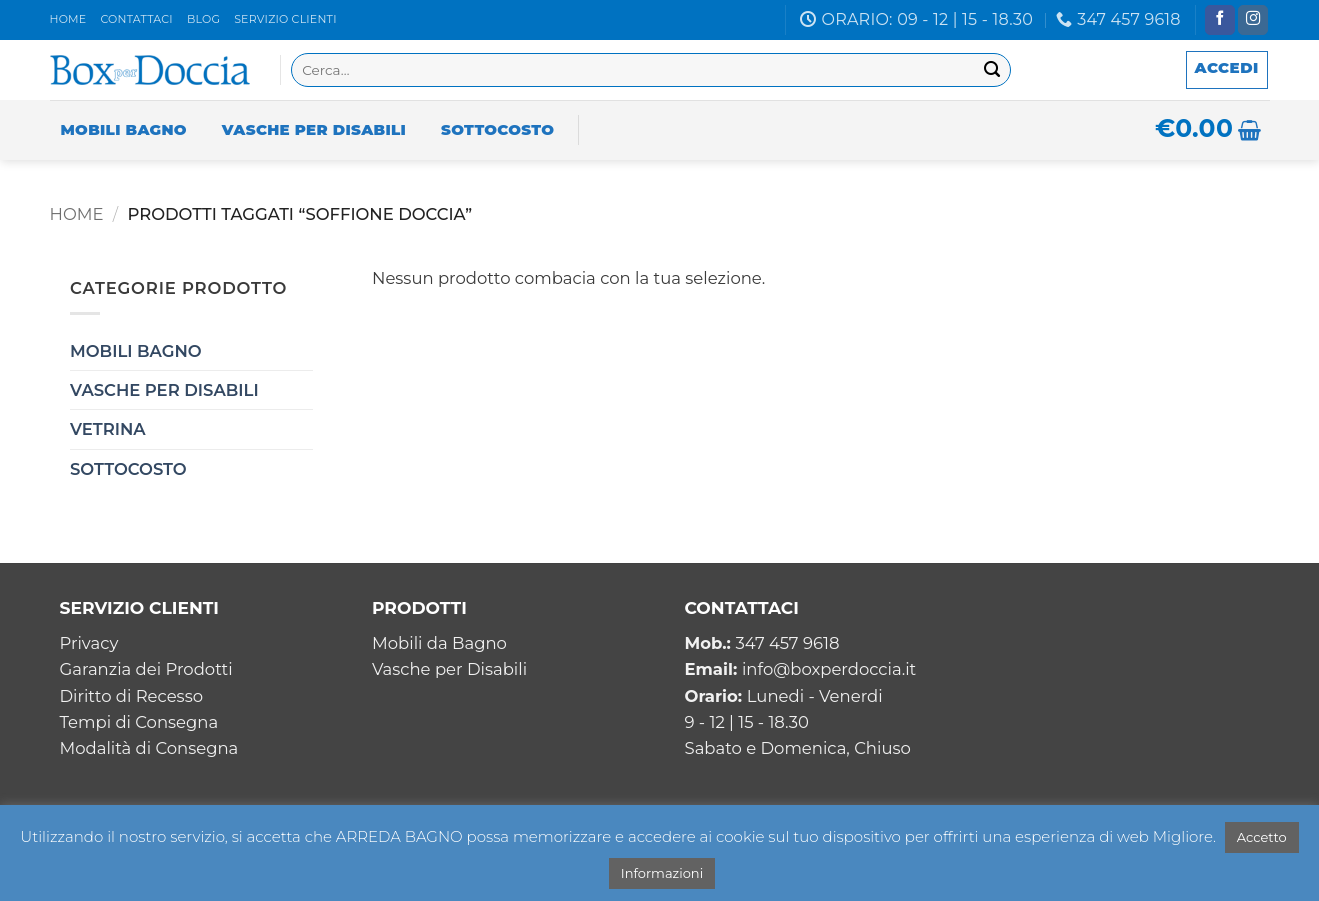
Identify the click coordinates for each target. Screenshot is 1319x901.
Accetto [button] (1262, 837)
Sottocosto (497, 129)
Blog (203, 19)
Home (68, 19)
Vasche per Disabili (314, 129)
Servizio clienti (285, 19)
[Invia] (992, 70)
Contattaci (136, 19)
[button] (1227, 70)
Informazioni (662, 873)
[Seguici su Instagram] (1253, 20)
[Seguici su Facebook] (1220, 20)
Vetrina (108, 429)
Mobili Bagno (124, 129)
